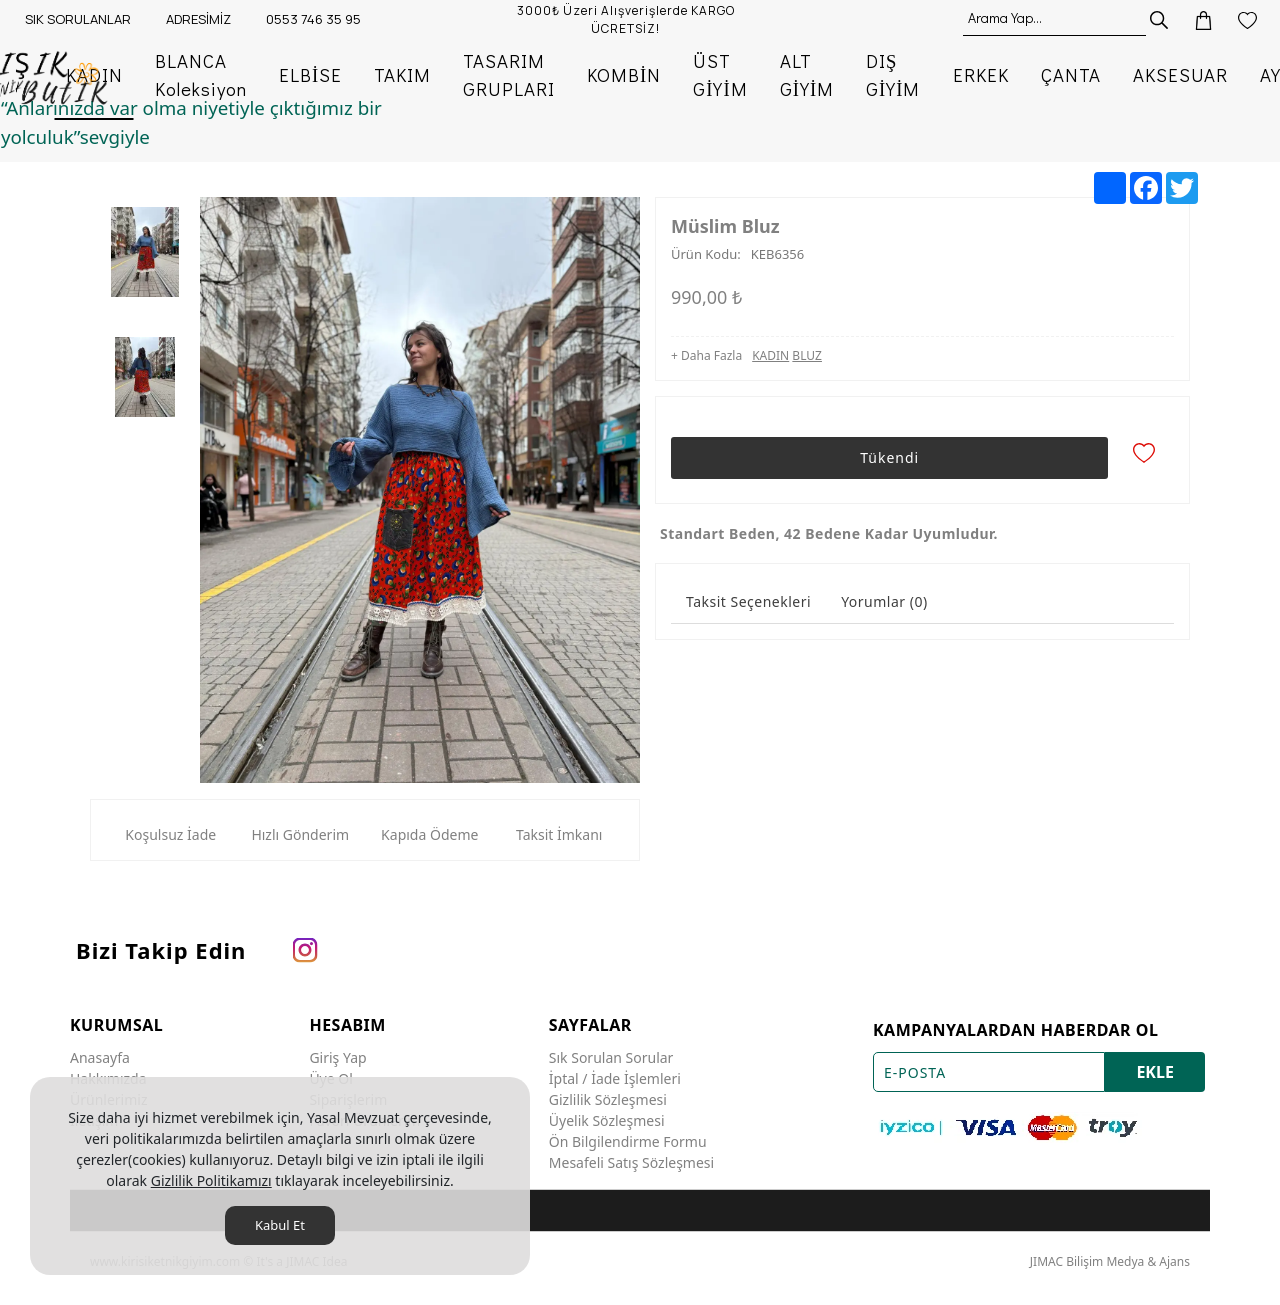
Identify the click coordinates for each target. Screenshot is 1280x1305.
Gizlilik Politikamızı (211, 1180)
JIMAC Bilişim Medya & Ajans (1110, 1257)
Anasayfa (100, 1053)
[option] (145, 253)
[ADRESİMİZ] (196, 20)
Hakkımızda (108, 1074)
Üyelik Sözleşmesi (607, 1116)
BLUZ (807, 360)
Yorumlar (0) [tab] (884, 597)
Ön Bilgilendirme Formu (628, 1137)
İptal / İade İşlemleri (615, 1074)
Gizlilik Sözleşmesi (608, 1095)
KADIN (770, 360)
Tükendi (887, 458)
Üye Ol (330, 1074)
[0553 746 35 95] (311, 20)
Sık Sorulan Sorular (611, 1053)
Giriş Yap (337, 1053)
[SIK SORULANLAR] (75, 20)
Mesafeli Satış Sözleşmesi (631, 1158)
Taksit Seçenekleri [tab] (748, 597)
